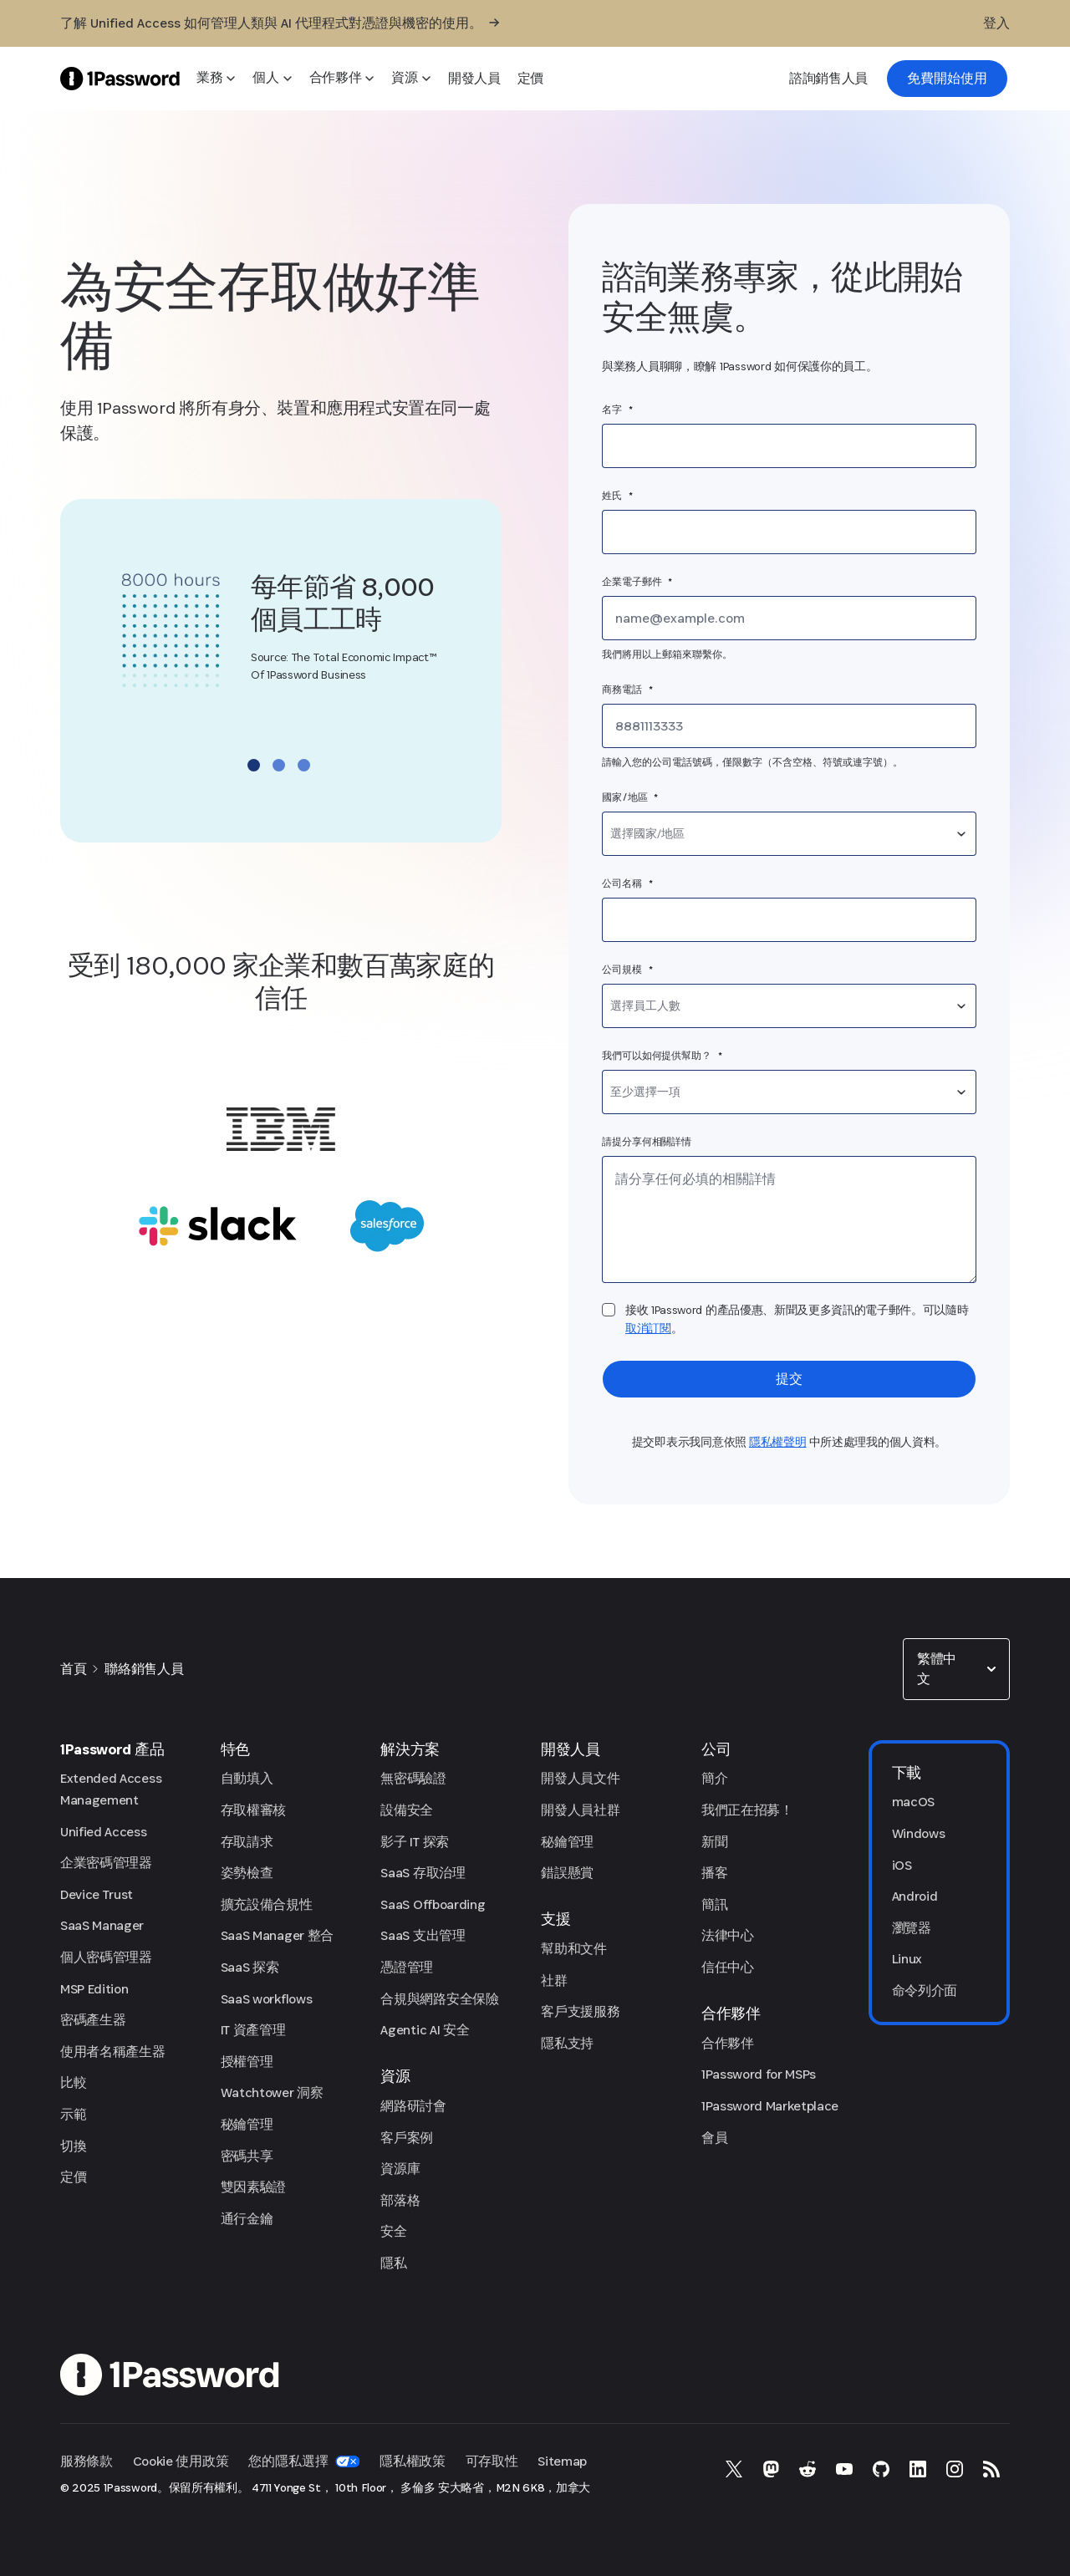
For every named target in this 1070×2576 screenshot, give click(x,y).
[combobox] (789, 834)
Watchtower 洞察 (272, 2092)
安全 (393, 2231)
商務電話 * (627, 689)
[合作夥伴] (342, 78)
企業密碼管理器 (106, 1862)
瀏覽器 (911, 1928)
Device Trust (96, 1894)
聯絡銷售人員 (143, 1668)
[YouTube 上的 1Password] (844, 2469)
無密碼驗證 (413, 1778)
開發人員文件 (580, 1778)
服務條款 (86, 2461)
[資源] (411, 78)
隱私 (393, 2263)
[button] (956, 1669)
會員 (714, 2137)
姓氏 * (618, 495)
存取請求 (247, 1842)
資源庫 (400, 2168)
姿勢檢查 (247, 1872)
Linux (907, 1959)
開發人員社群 (580, 1810)
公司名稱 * (627, 883)
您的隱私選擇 (303, 2461)
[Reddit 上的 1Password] (807, 2469)
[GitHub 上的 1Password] (881, 2469)
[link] (947, 78)
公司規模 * (627, 969)
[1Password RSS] (991, 2469)
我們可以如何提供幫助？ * (662, 1055)
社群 (554, 1980)
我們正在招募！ (747, 1810)
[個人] (272, 78)
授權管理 (247, 2061)
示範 (73, 2114)
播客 (714, 1872)
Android (915, 1896)
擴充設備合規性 (267, 1904)
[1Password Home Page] (120, 78)
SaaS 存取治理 (422, 1872)
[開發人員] (474, 79)
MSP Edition (94, 1989)
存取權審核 (253, 1810)
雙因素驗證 (253, 2187)
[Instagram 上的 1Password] (954, 2469)
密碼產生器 (92, 2020)
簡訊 (714, 1904)
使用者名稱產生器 (112, 2051)
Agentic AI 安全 (424, 2030)
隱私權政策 (412, 2461)
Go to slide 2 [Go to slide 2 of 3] (279, 765)
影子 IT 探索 (414, 1842)
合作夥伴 (727, 2043)
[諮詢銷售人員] (828, 79)
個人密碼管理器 (106, 1957)
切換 (73, 2146)
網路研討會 (413, 2106)
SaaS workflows (267, 1999)
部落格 (400, 2200)
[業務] (216, 78)
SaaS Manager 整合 (277, 1935)
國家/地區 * (630, 797)
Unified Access (103, 1831)
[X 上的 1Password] (734, 2469)
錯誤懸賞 (567, 1872)
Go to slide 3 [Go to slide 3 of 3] (304, 765)
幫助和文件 (573, 1948)
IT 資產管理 (253, 2030)
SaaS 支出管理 (422, 1935)
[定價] (530, 79)
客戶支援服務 (580, 2011)
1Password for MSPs (758, 2074)
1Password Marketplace (769, 2106)
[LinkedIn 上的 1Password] (918, 2469)
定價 (73, 2177)
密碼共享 (247, 2156)
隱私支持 (567, 2043)
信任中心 (727, 1967)
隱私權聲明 (778, 1441)
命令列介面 (924, 1990)
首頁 (73, 1668)
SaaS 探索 (250, 1967)
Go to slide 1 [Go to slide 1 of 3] (253, 765)
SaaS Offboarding (432, 1904)
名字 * (618, 409)
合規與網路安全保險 (439, 1999)
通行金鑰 (247, 2218)
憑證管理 (406, 1967)
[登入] (996, 23)
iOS (902, 1865)
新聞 (714, 1842)
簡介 (714, 1778)
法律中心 (727, 1935)
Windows (918, 1833)
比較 (73, 2082)
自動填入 (247, 1778)
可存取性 (492, 2461)
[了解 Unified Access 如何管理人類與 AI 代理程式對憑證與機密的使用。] (279, 23)
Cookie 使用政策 (180, 2461)
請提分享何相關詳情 (646, 1141)
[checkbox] (608, 1309)
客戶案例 (406, 2137)
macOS (913, 1801)
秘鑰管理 (247, 2124)
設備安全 (406, 1810)
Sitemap (562, 2461)
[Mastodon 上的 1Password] (770, 2469)
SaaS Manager (102, 1925)
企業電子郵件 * (637, 581)
